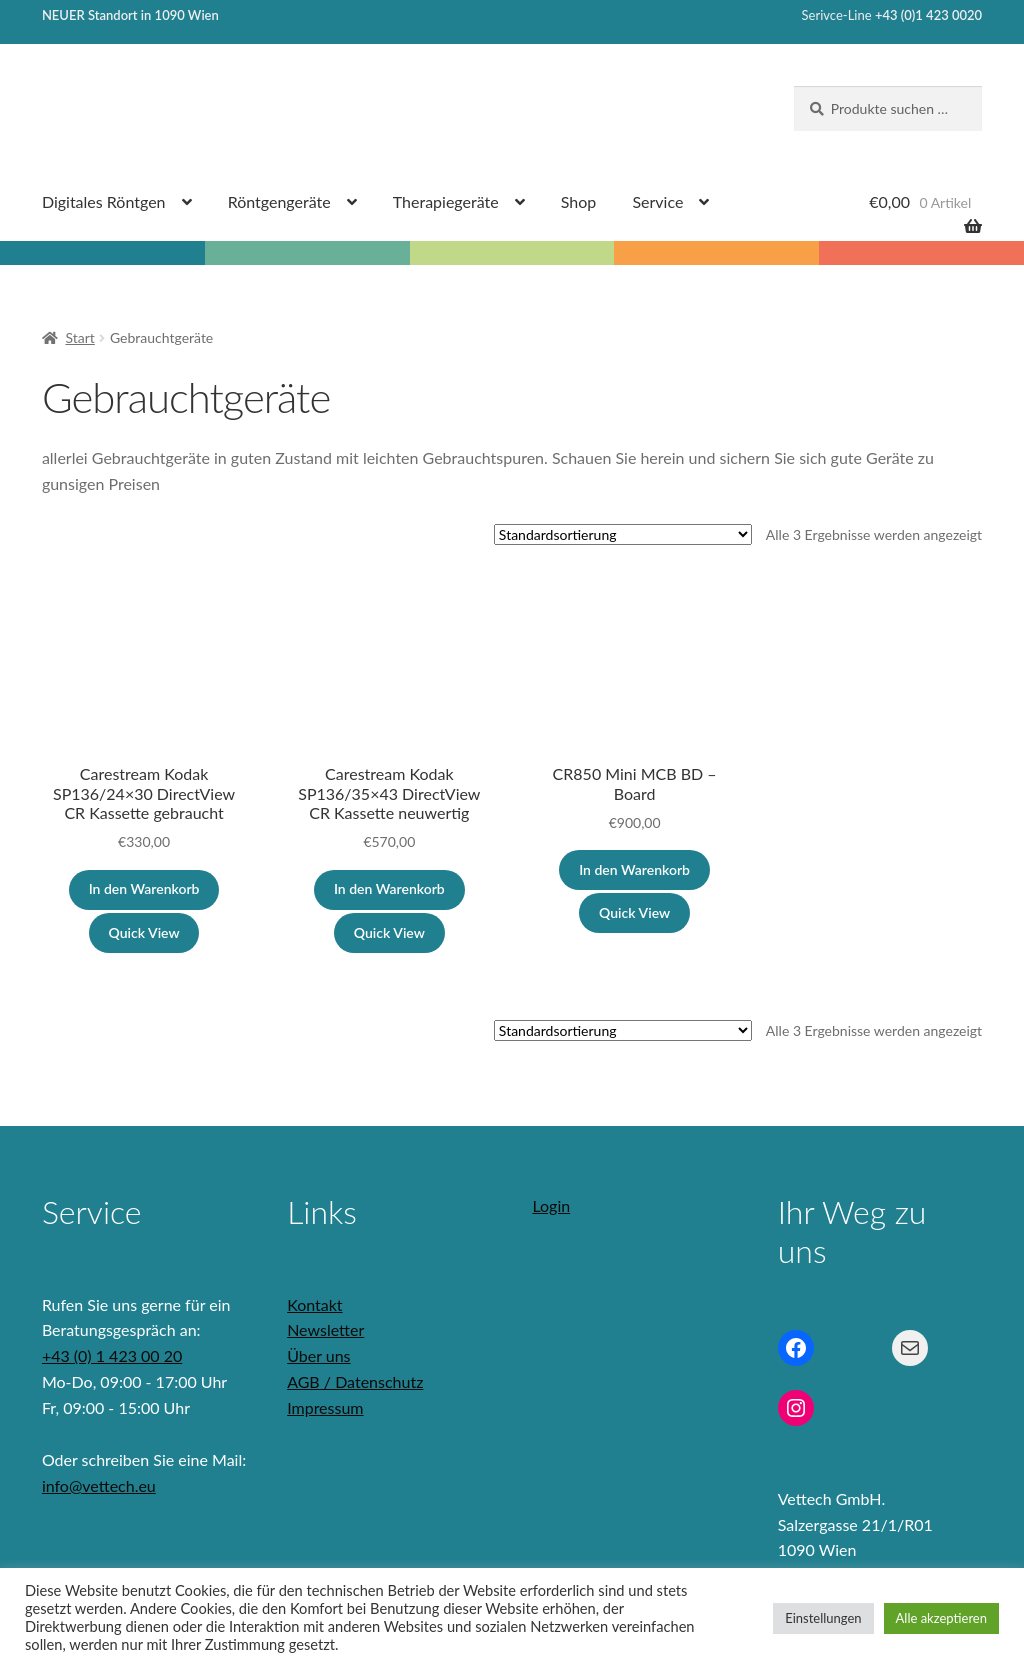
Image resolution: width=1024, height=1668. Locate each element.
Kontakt (314, 1304)
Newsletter (325, 1329)
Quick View (144, 932)
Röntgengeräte (279, 201)
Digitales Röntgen (104, 201)
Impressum (325, 1407)
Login (551, 1205)
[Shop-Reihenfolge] (623, 534)
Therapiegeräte (446, 201)
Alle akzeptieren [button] (941, 1618)
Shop (579, 201)
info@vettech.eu (99, 1485)
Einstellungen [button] (823, 1618)
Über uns (318, 1355)
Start (79, 337)
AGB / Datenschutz (355, 1381)
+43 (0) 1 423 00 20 (112, 1355)
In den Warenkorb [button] (144, 888)
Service (657, 201)
